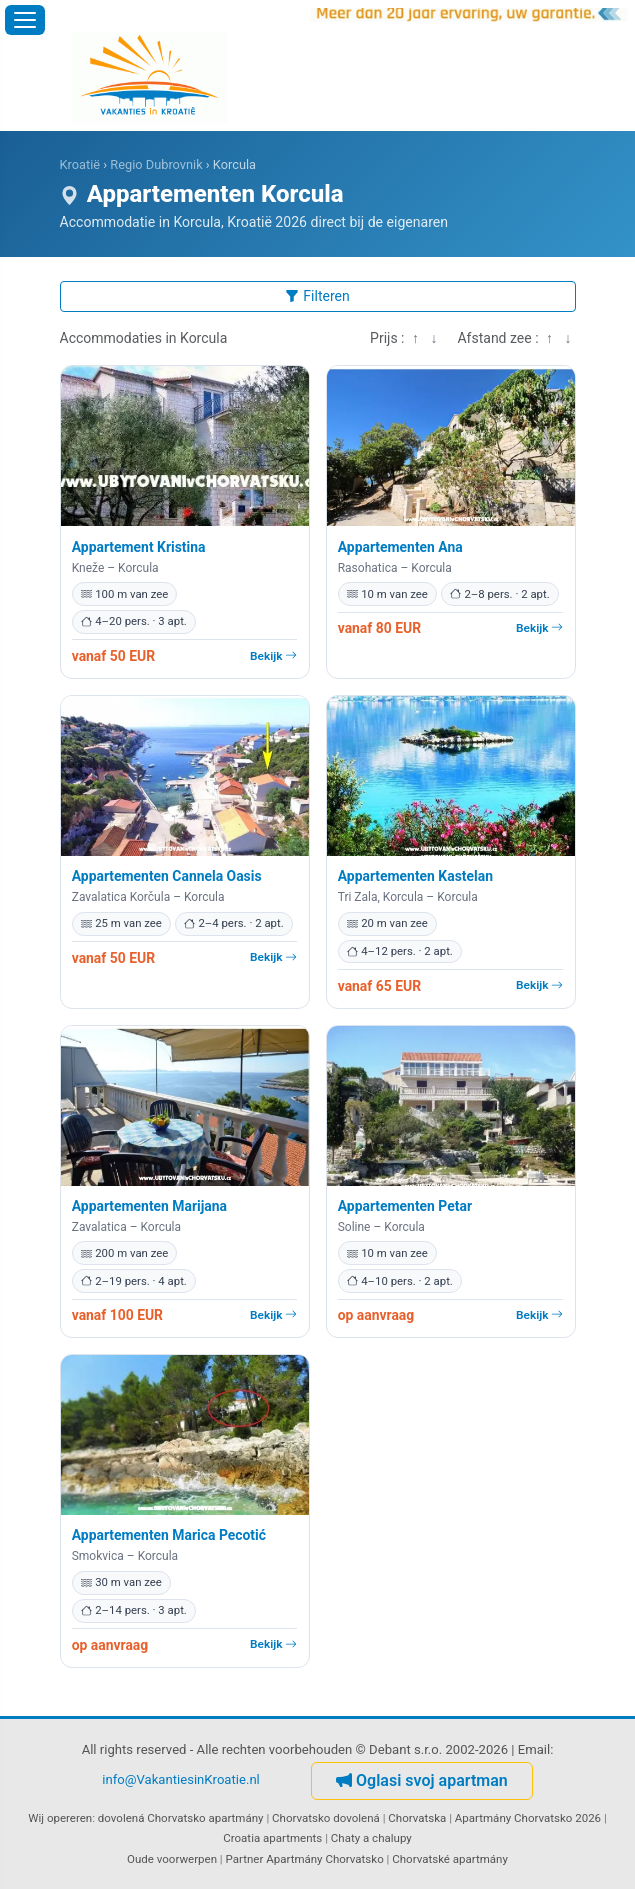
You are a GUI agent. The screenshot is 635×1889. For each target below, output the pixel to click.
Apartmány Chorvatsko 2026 (528, 1818)
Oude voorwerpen (172, 1859)
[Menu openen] (25, 20)
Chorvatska (417, 1818)
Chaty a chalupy (371, 1838)
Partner (245, 1859)
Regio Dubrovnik (156, 164)
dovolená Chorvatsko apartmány (181, 1818)
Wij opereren (60, 1818)
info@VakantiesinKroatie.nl (181, 1779)
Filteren (317, 296)
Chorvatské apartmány (450, 1859)
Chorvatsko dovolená (326, 1818)
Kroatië (80, 164)
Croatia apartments (272, 1838)
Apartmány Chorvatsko (325, 1859)
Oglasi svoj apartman (422, 1780)
